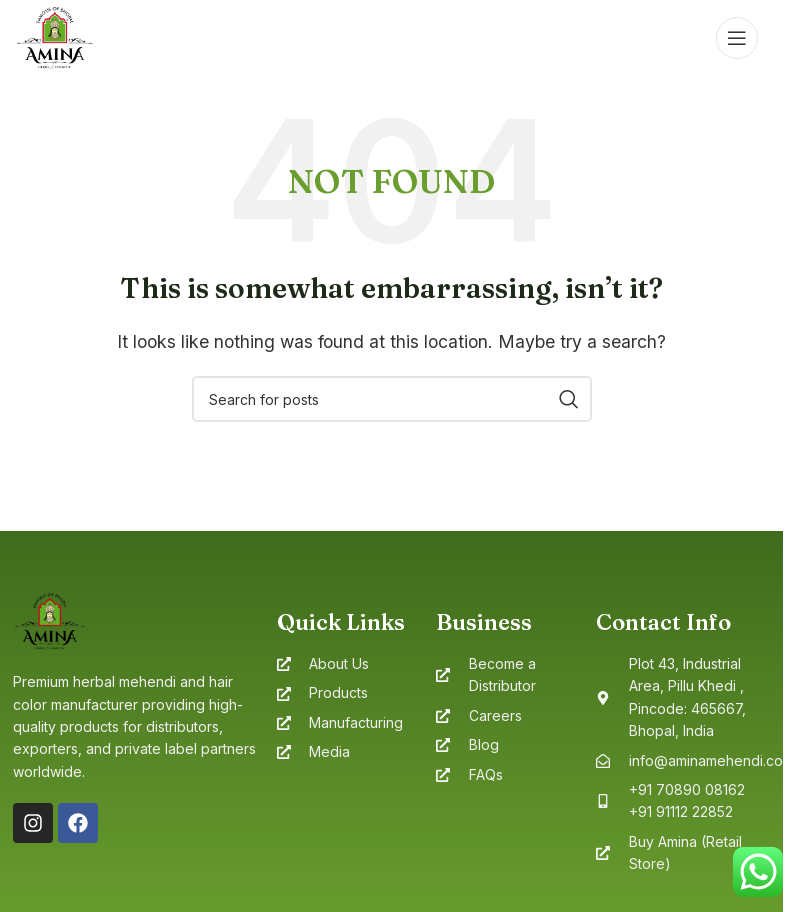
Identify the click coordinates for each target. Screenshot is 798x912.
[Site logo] (54, 36)
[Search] (392, 399)
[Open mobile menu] (737, 38)
